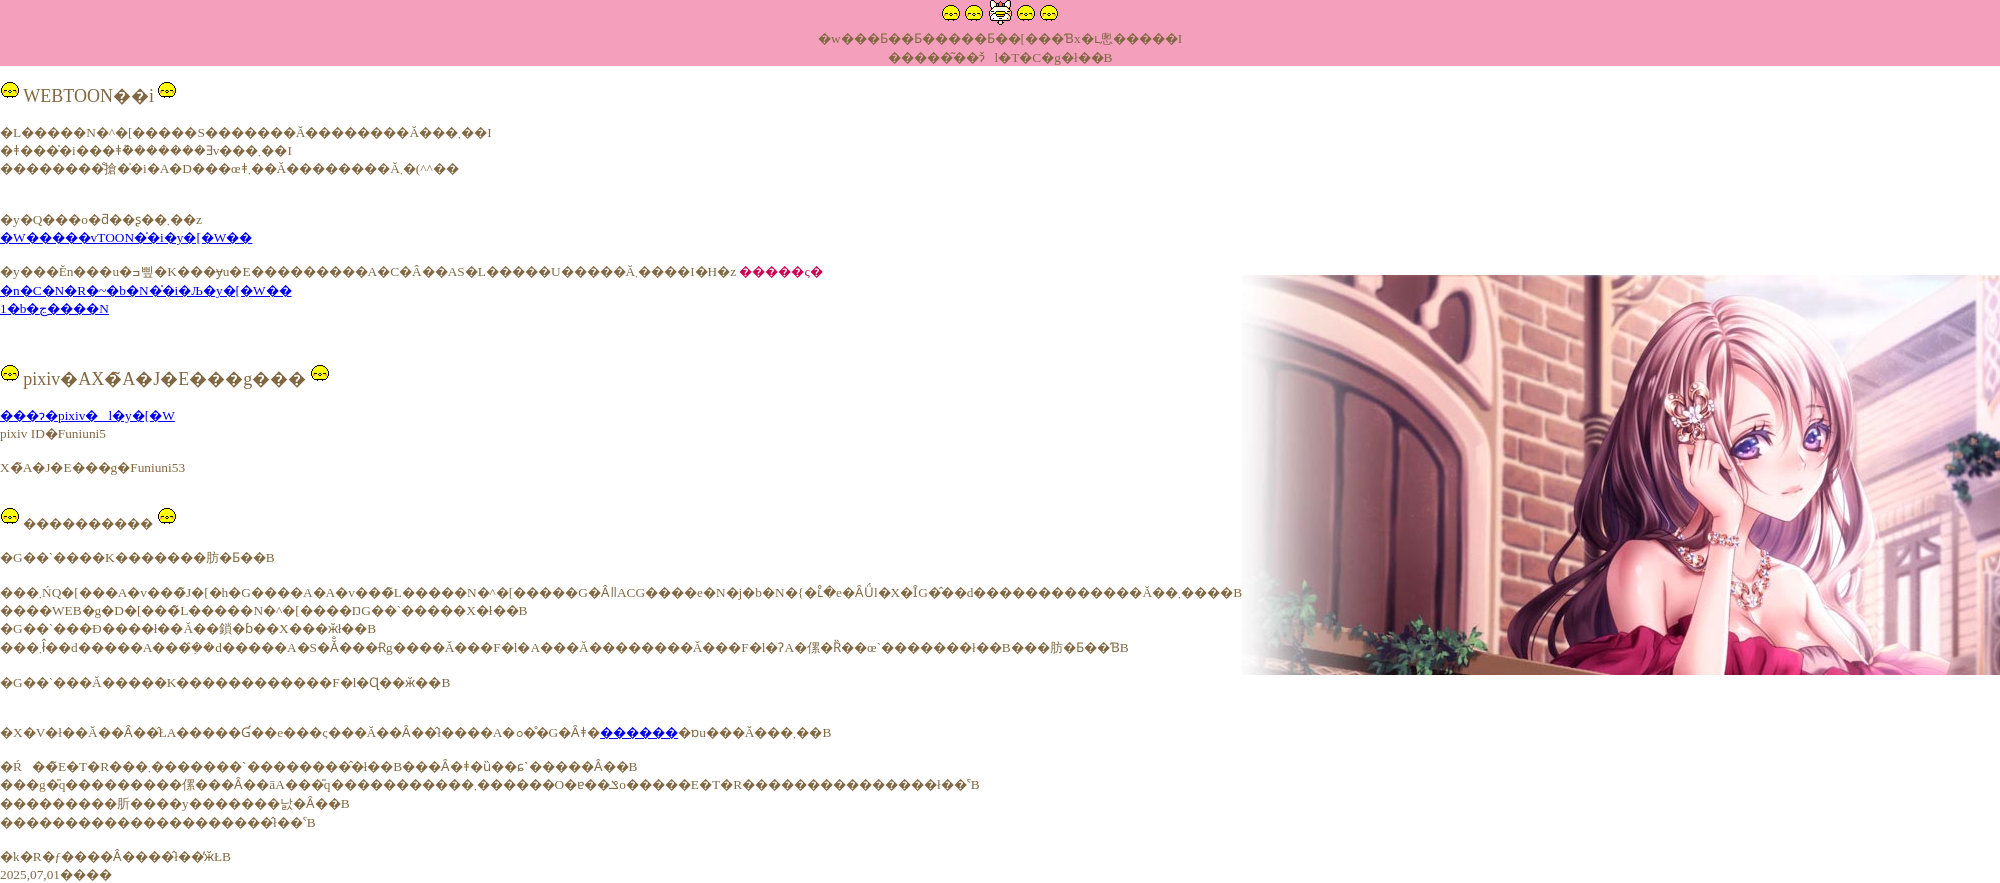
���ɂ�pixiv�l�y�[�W (87, 415)
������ (639, 732)
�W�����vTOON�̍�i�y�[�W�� (126, 237)
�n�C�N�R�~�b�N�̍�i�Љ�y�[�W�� (146, 290)
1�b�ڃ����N (54, 308)
